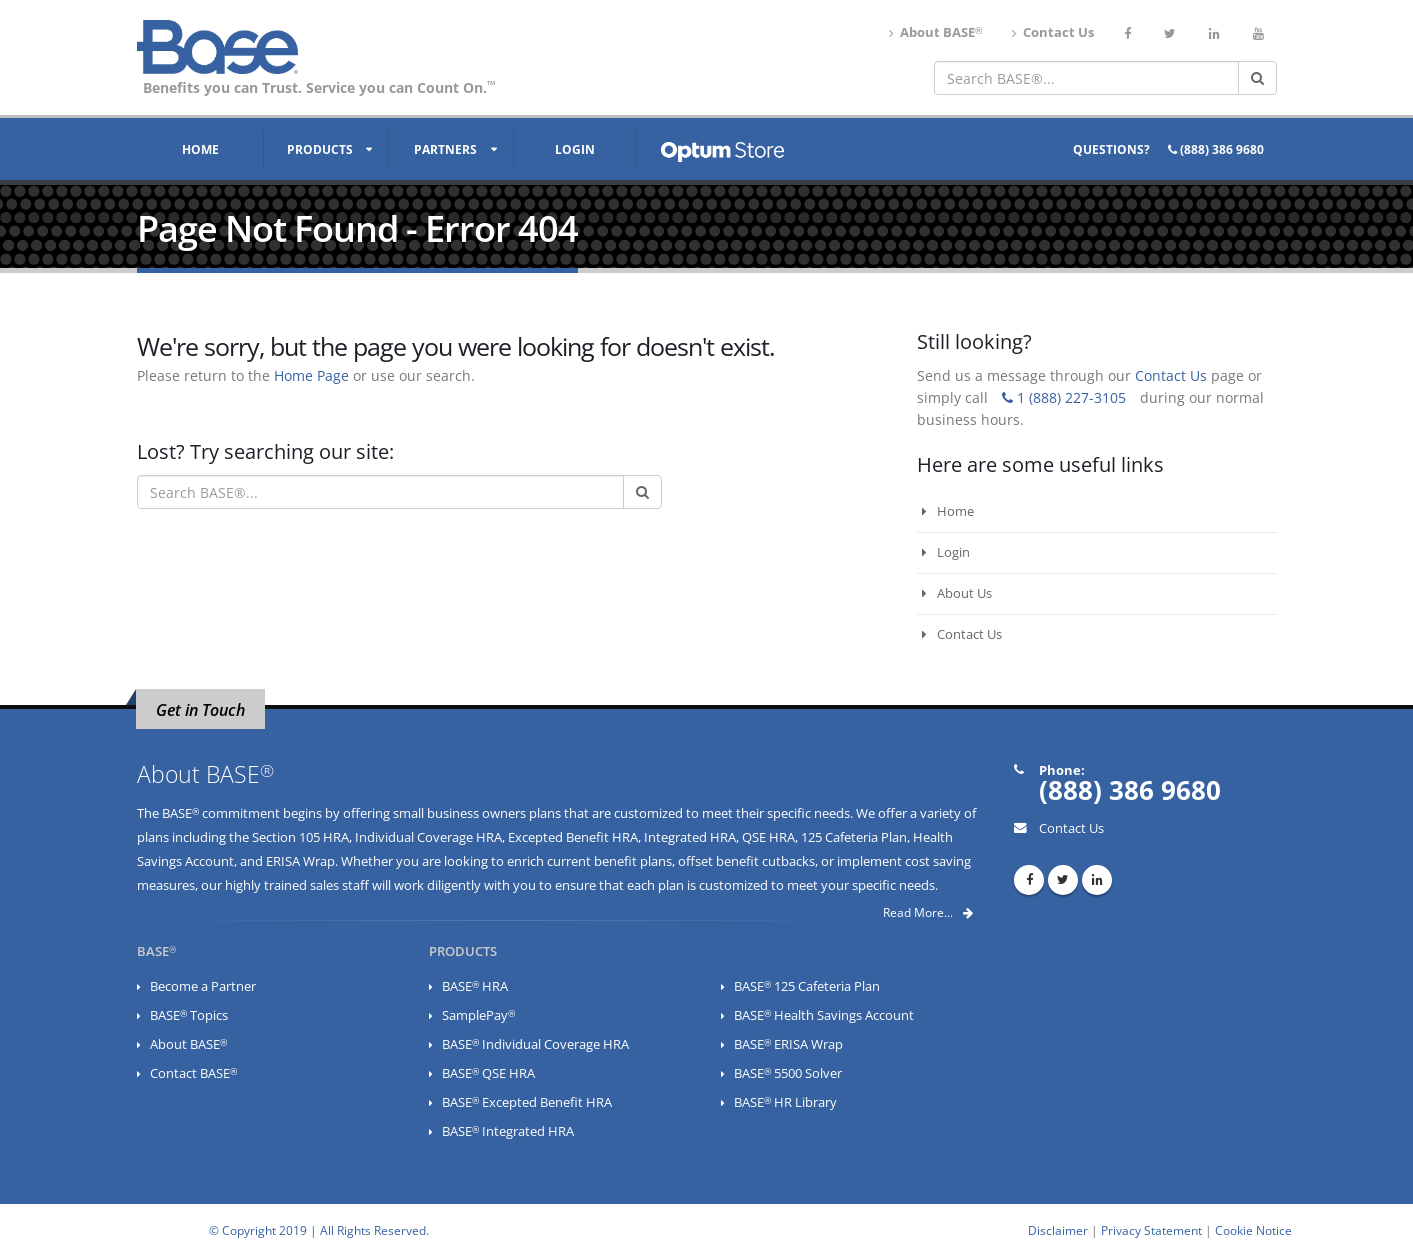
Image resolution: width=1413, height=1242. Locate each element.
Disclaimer (1058, 1230)
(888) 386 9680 (1216, 149)
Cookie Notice (1253, 1230)
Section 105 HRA (300, 837)
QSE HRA (768, 837)
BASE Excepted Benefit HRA (527, 1102)
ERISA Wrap (300, 861)
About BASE (935, 32)
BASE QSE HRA (488, 1073)
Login (575, 149)
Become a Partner (203, 986)
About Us (957, 593)
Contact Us (1053, 32)
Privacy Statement (1151, 1230)
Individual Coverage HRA (428, 837)
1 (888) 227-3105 (1064, 397)
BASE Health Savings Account (824, 1015)
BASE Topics (189, 1015)
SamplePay (478, 1015)
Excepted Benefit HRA (573, 837)
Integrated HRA (690, 837)
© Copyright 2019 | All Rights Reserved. (319, 1230)
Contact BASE (193, 1073)
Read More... (928, 912)
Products (320, 149)
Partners (445, 149)
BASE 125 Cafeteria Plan (807, 986)
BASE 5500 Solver (788, 1073)
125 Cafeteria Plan (854, 837)
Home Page (311, 375)
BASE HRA (475, 986)
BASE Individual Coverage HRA (535, 1044)
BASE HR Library (785, 1102)
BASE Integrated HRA (508, 1131)
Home (200, 149)
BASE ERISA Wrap (788, 1044)
